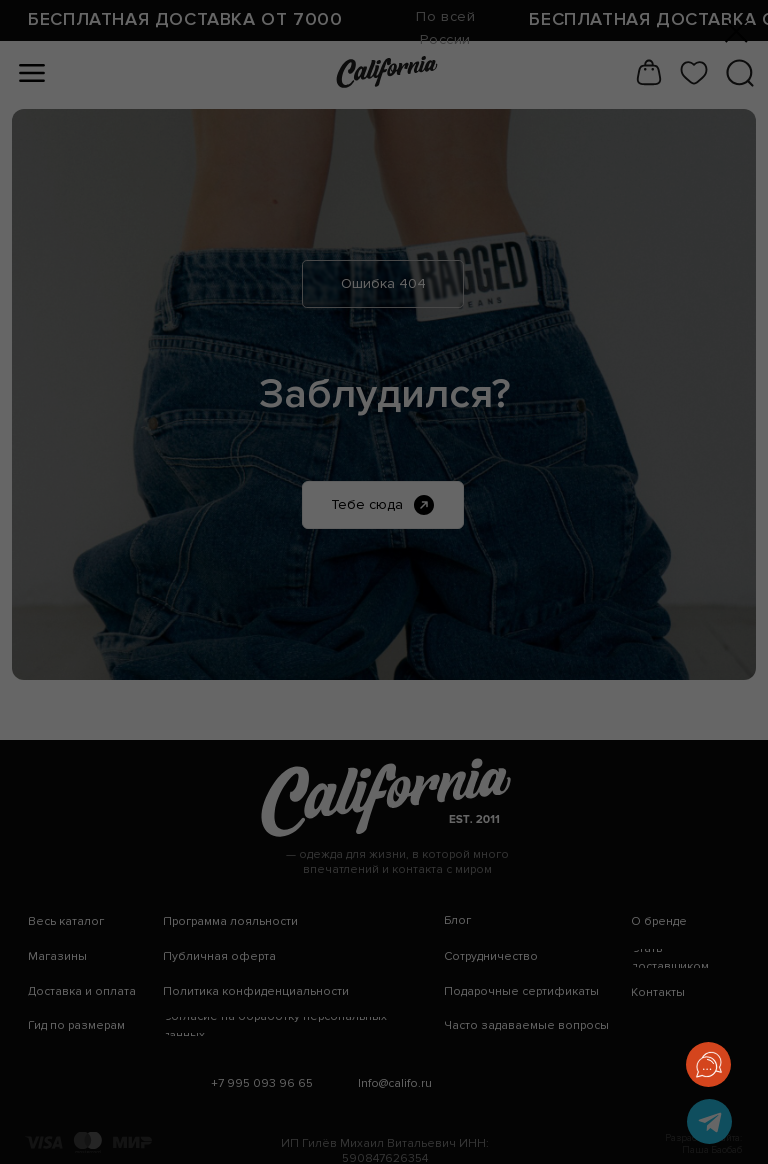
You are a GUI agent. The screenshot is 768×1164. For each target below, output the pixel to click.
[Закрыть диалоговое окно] (736, 31)
